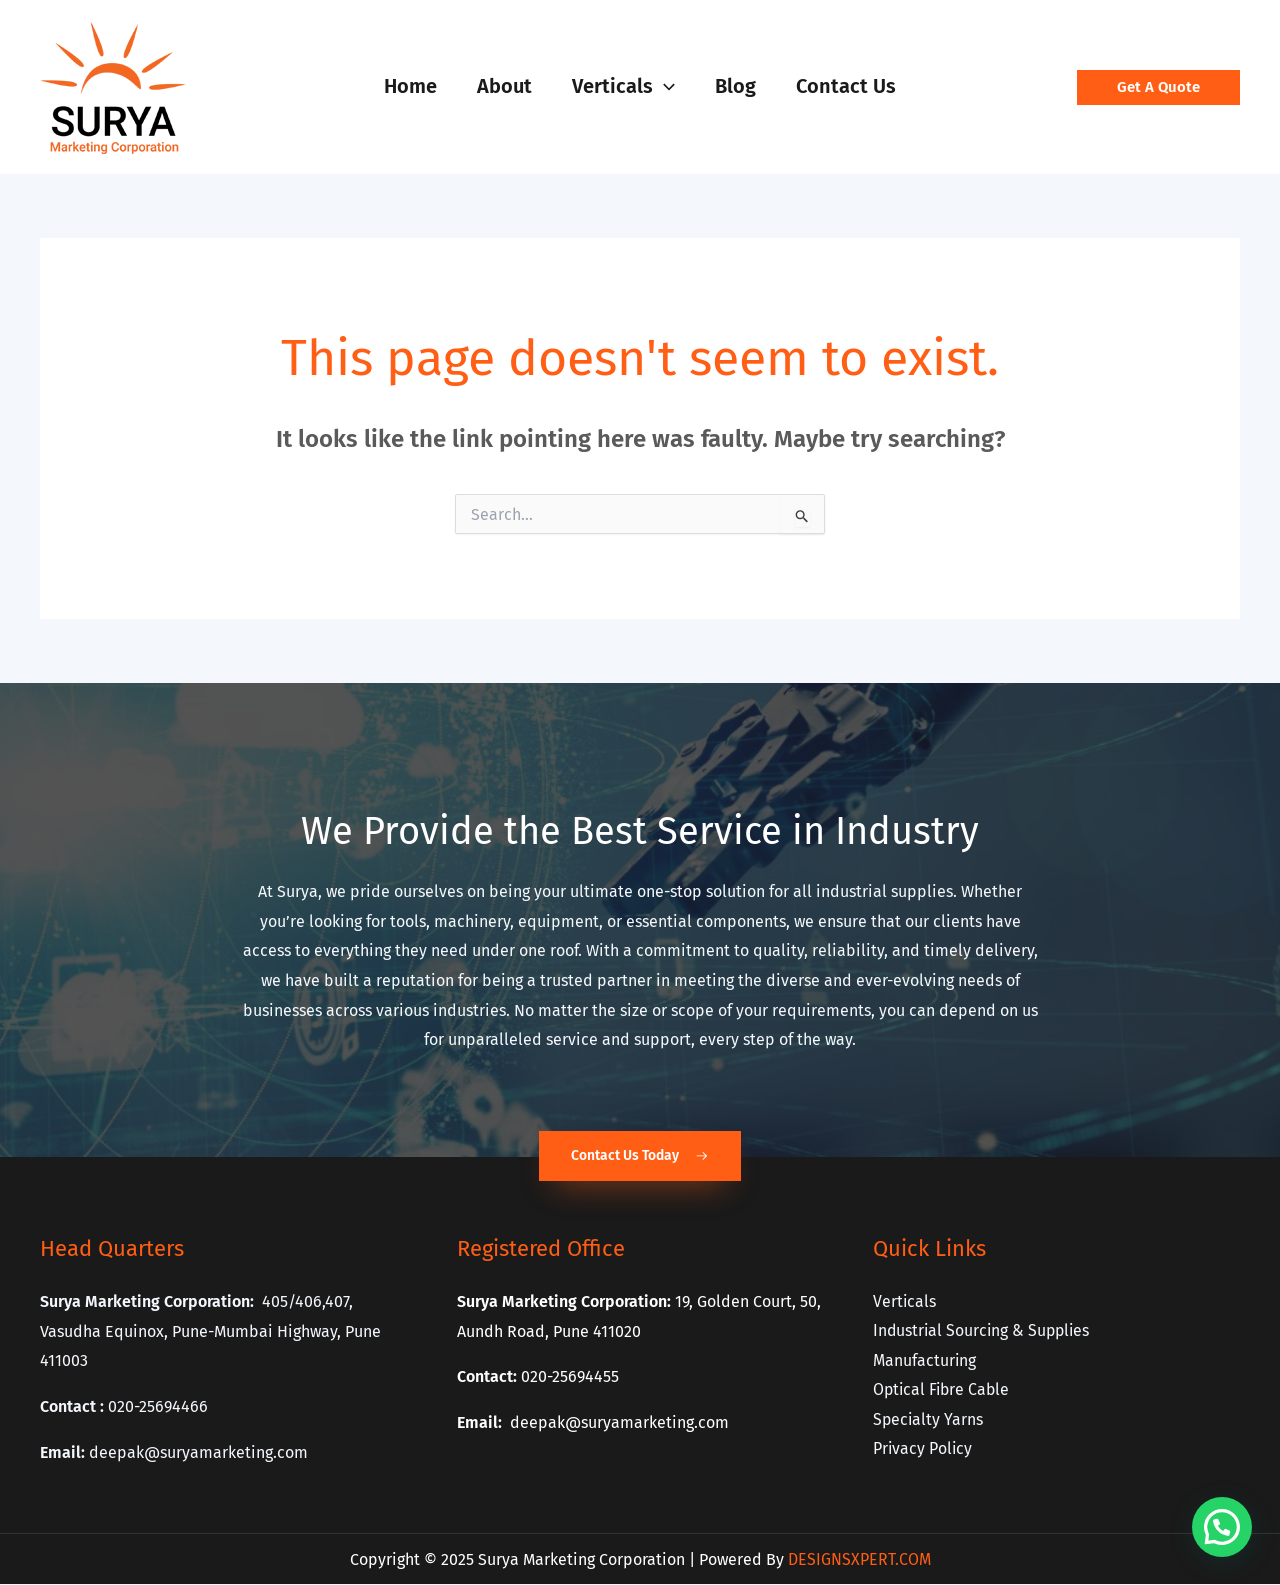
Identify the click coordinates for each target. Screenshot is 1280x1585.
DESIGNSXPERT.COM (859, 1559)
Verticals (905, 1301)
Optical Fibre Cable (943, 1390)
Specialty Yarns (929, 1420)
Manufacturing (925, 1360)
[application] (664, 86)
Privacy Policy (923, 1450)
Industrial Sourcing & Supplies (984, 1331)
